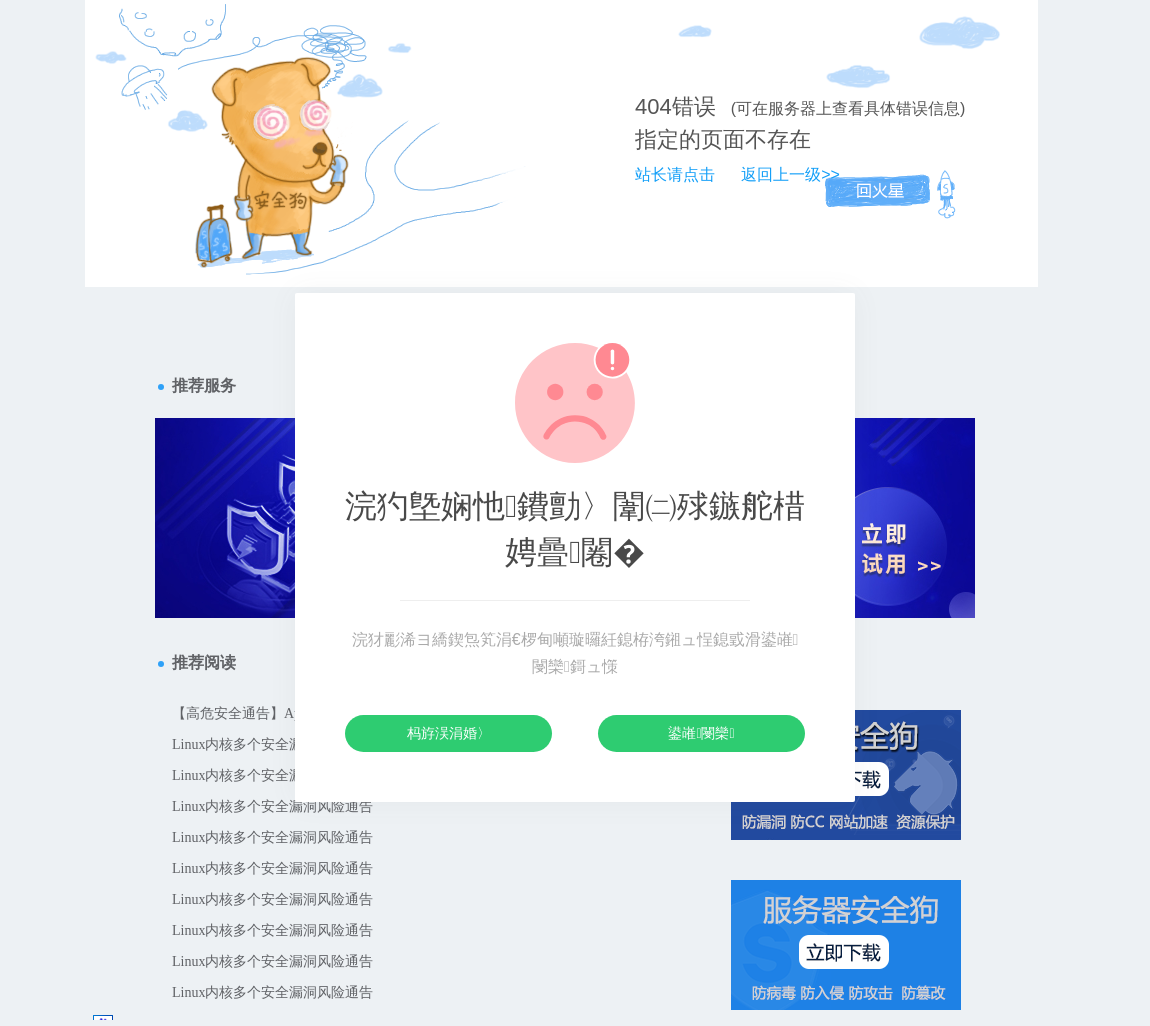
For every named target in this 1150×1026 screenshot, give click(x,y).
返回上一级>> (790, 174)
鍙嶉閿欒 (701, 733)
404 (653, 106)
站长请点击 (675, 174)
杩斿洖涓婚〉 (449, 733)
